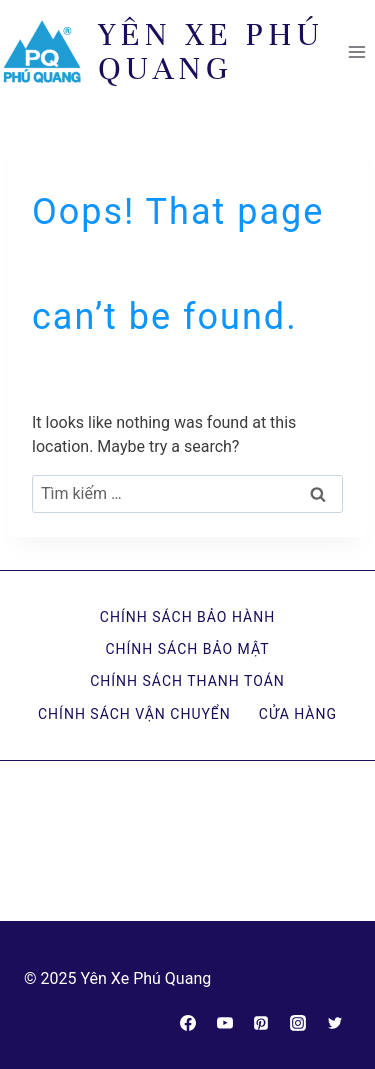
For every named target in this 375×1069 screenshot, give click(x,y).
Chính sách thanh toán (187, 681)
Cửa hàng (298, 714)
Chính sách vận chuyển (134, 714)
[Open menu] (356, 51)
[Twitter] (335, 1023)
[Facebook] (188, 1023)
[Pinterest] (261, 1023)
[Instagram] (298, 1023)
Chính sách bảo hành (187, 617)
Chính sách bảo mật (187, 649)
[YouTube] (225, 1023)
